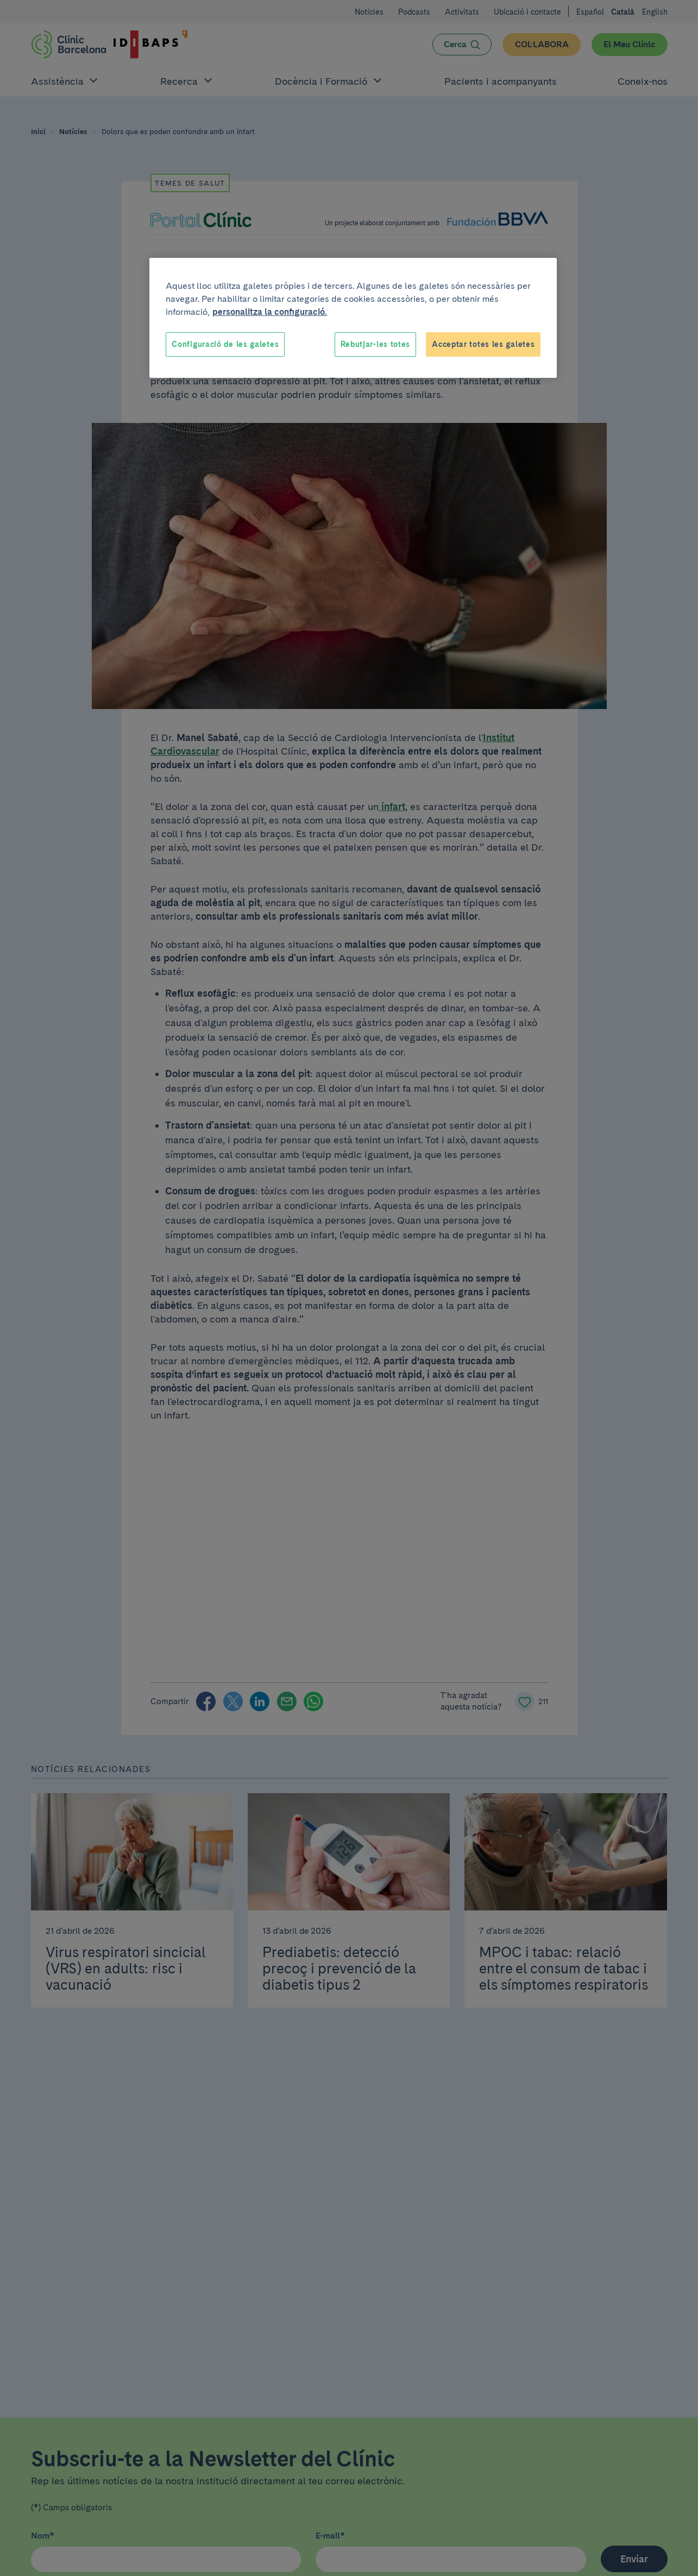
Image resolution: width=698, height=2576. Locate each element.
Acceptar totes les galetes (483, 344)
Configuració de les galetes (225, 344)
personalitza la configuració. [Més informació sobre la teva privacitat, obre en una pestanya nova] (269, 312)
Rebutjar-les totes (376, 344)
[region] (353, 318)
